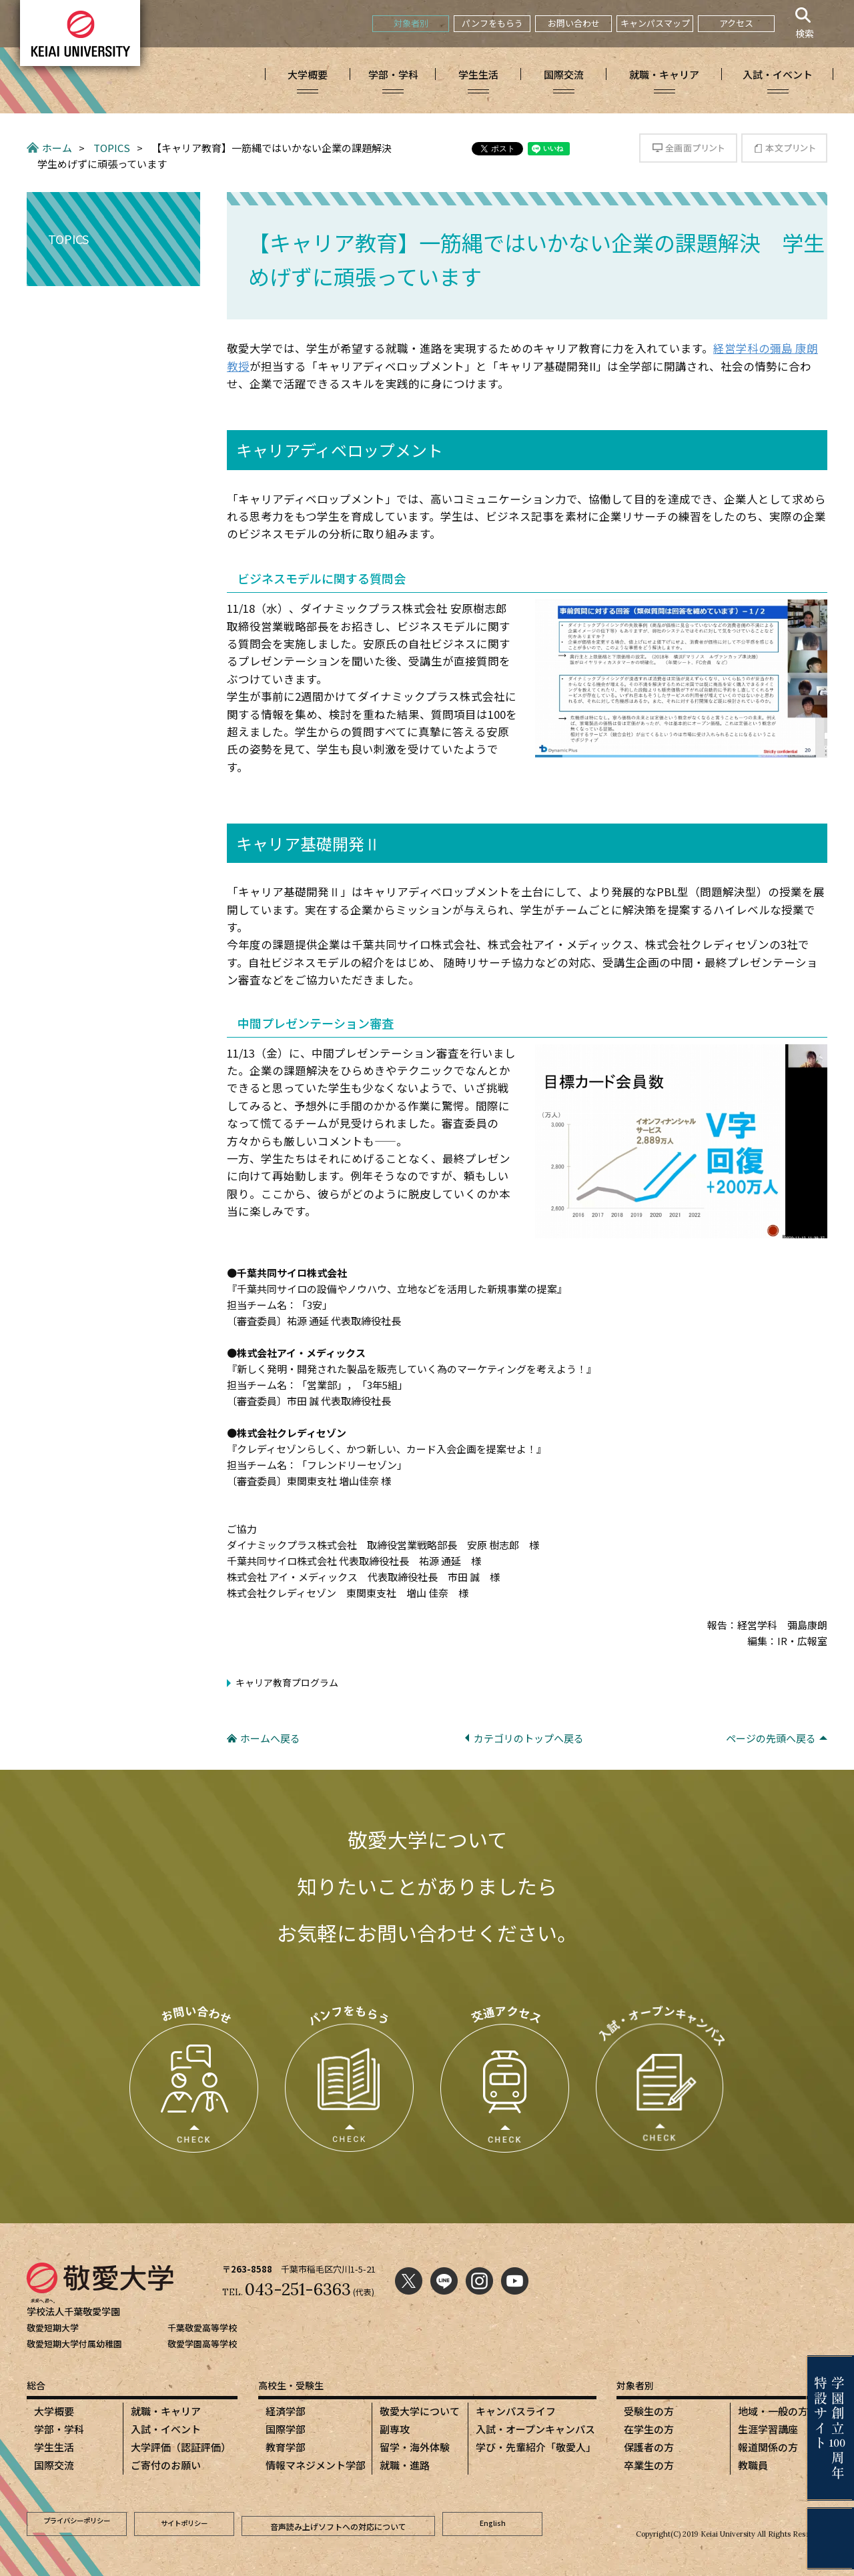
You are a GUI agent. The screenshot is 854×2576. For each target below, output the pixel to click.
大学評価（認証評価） (181, 2447)
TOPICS (111, 148)
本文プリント (784, 148)
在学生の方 (649, 2429)
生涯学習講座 (768, 2429)
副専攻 (395, 2429)
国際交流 (54, 2465)
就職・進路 (405, 2465)
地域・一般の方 (773, 2411)
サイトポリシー (184, 2522)
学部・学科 (59, 2429)
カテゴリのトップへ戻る (529, 1738)
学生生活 (54, 2447)
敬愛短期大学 (53, 2327)
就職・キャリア (166, 2411)
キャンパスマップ (655, 23)
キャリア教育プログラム (287, 1682)
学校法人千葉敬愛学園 (77, 2311)
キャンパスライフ (516, 2411)
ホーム (57, 148)
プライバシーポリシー (77, 2522)
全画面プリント (688, 148)
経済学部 (286, 2411)
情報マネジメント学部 (316, 2465)
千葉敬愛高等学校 (202, 2327)
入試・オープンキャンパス (535, 2429)
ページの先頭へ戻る (771, 1738)
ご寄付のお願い (166, 2465)
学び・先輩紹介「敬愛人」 (536, 2447)
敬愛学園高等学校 (202, 2343)
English (492, 2522)
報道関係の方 (768, 2447)
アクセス (736, 23)
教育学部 (286, 2447)
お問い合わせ (574, 23)
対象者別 (411, 23)
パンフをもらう (492, 23)
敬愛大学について (420, 2411)
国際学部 (286, 2429)
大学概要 (54, 2411)
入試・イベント (166, 2429)
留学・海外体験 (415, 2447)
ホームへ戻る (270, 1738)
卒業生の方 (649, 2465)
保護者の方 (649, 2447)
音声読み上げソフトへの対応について (338, 2522)
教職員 (753, 2465)
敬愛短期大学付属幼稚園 (74, 2343)
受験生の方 (649, 2411)
